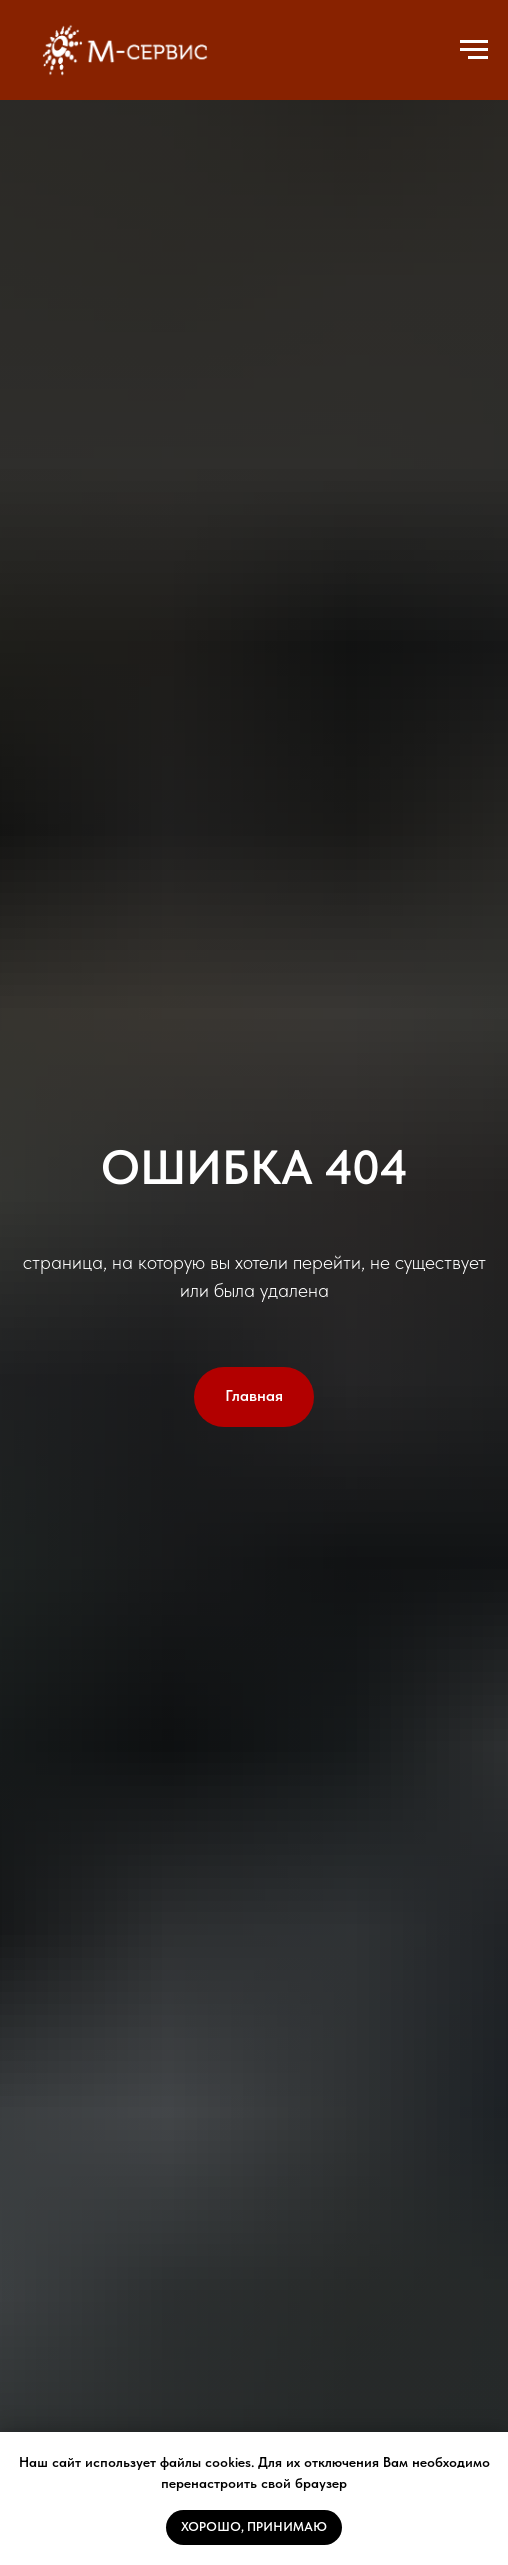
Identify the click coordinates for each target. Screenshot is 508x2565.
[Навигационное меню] (474, 50)
